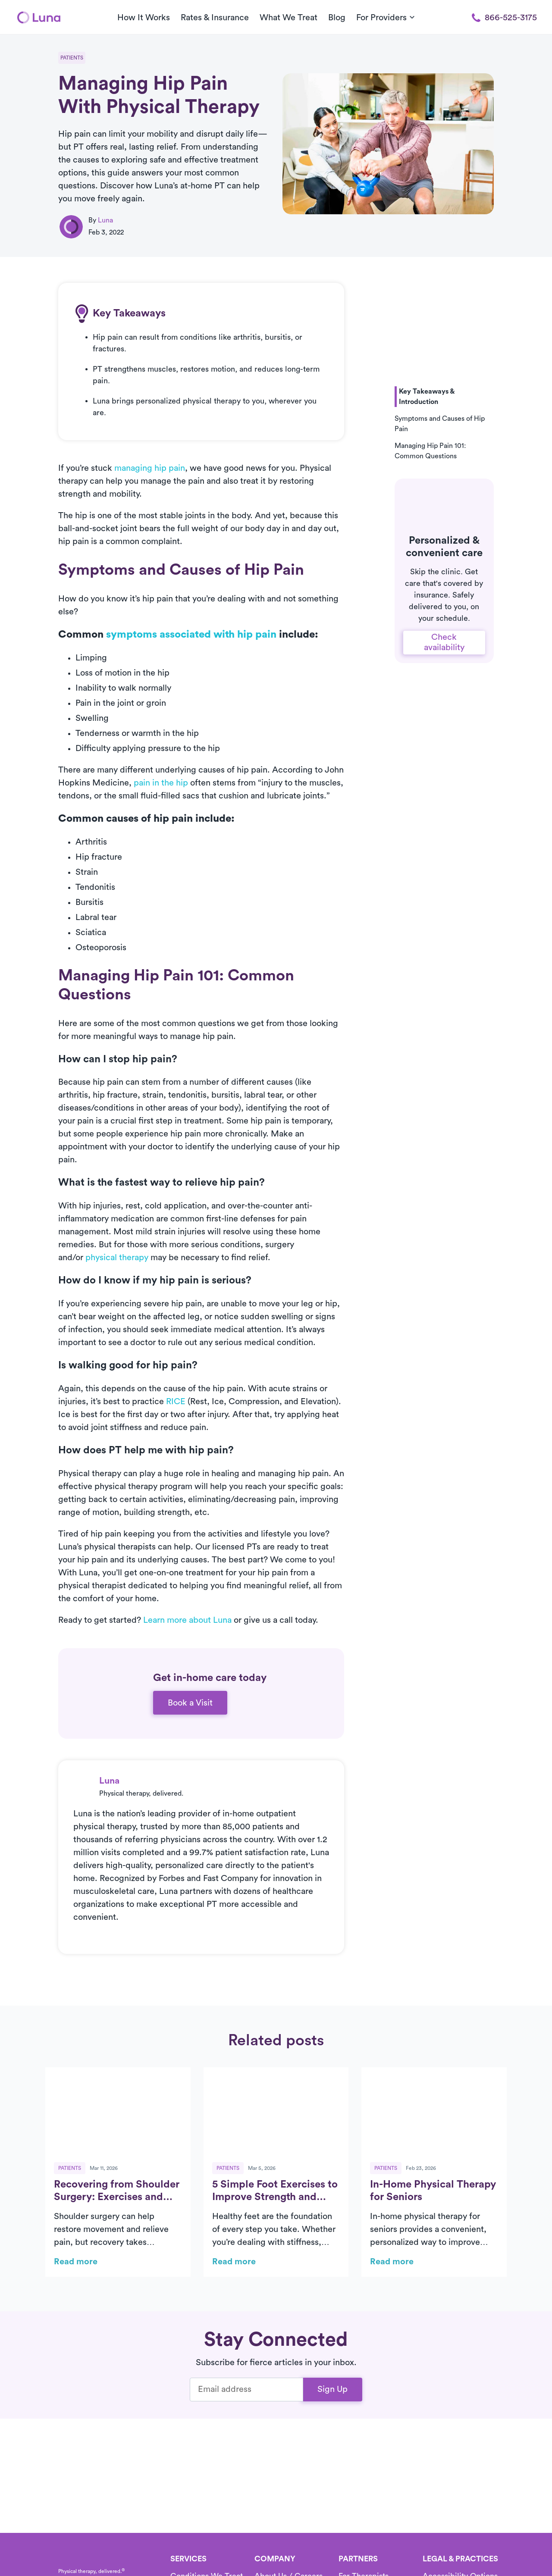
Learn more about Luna (187, 1620)
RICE (175, 1401)
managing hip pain (149, 468)
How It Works (143, 17)
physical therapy (116, 1257)
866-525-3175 (504, 17)
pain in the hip (161, 783)
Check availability (444, 642)
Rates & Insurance (215, 17)
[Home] (38, 17)
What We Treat (288, 17)
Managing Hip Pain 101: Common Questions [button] (430, 451)
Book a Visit (190, 1703)
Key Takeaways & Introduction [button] (427, 396)
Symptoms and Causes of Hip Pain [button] (440, 423)
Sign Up (332, 2389)
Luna (105, 220)
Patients (71, 57)
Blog (336, 17)
